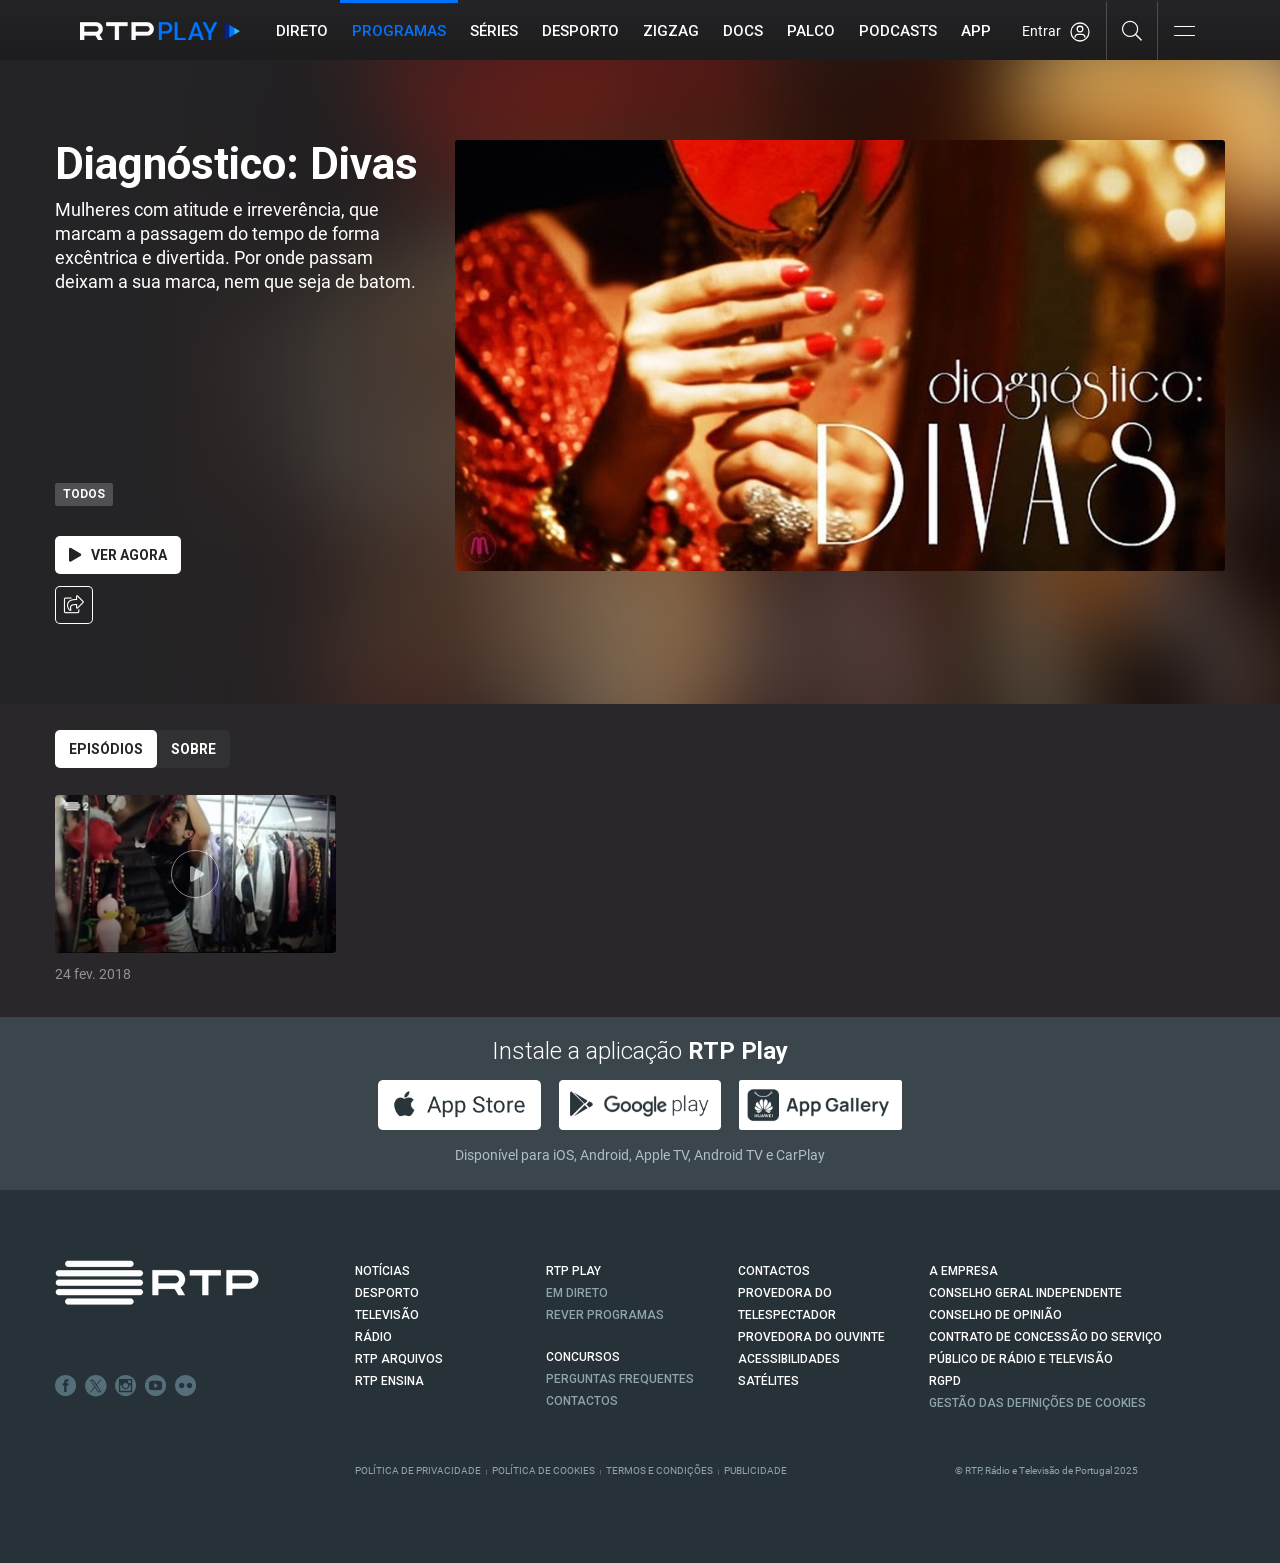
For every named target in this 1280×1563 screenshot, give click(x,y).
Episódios (106, 749)
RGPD (945, 1381)
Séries (495, 31)
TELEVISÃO (387, 1315)
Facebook (66, 1386)
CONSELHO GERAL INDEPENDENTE (1025, 1293)
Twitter (96, 1386)
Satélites (768, 1381)
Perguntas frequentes (620, 1379)
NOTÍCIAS (382, 1271)
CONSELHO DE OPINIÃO (995, 1315)
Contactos (582, 1401)
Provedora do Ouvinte (811, 1337)
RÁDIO (373, 1337)
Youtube (156, 1386)
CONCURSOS (583, 1357)
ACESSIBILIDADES (789, 1359)
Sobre (193, 749)
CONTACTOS (774, 1271)
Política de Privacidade (418, 1470)
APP (977, 31)
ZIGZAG (672, 31)
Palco (812, 31)
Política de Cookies (543, 1470)
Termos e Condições (659, 1470)
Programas (400, 31)
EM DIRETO (577, 1293)
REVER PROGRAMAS (605, 1315)
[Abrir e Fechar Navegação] (1184, 32)
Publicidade (755, 1470)
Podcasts (899, 31)
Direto (303, 31)
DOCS (744, 31)
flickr (186, 1386)
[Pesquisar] (1132, 30)
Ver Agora (118, 555)
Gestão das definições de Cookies (1037, 1403)
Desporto (581, 31)
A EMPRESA (963, 1271)
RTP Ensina (389, 1381)
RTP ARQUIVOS (399, 1359)
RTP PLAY (573, 1271)
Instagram (126, 1386)
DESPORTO (387, 1293)
